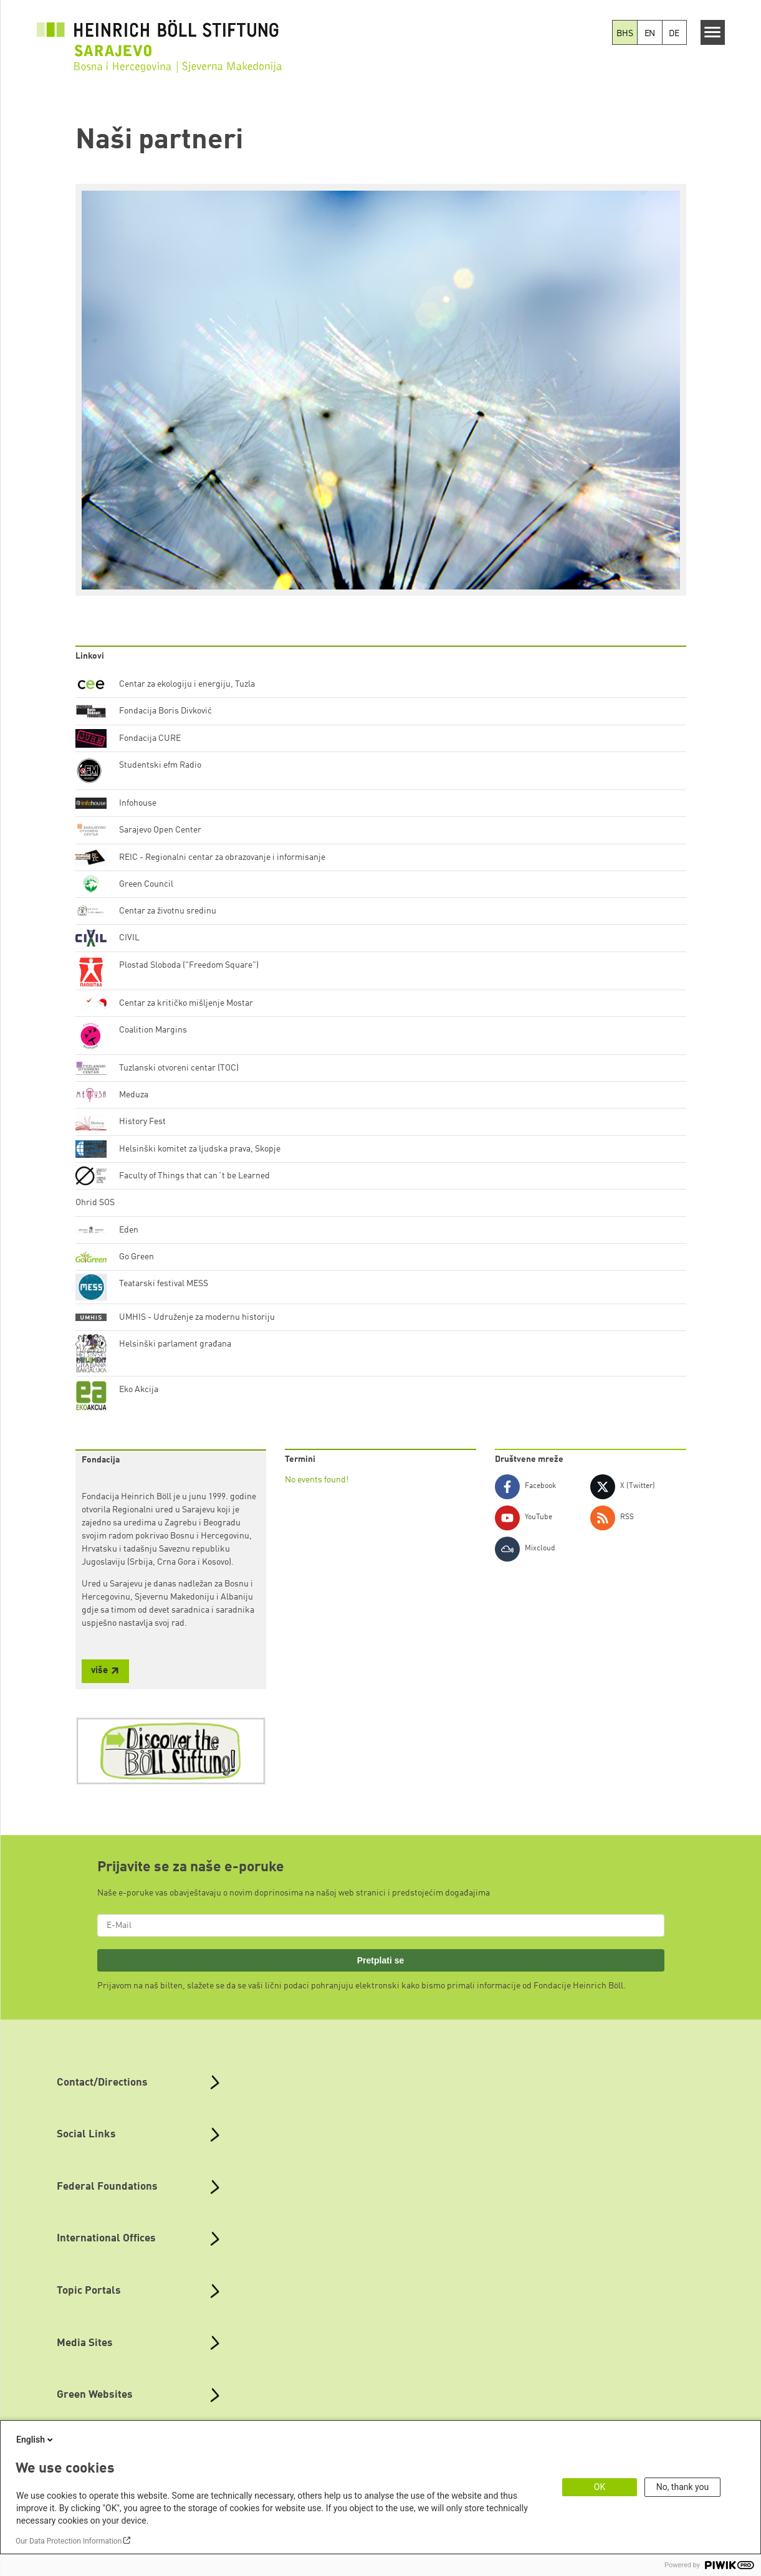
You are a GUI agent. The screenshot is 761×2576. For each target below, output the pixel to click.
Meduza (133, 1094)
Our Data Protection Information (69, 2541)
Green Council (146, 884)
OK (599, 2487)
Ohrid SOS (95, 1202)
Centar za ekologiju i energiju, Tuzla (187, 684)
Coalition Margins (153, 1030)
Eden (128, 1230)
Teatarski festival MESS (163, 1283)
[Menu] (713, 32)
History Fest (142, 1121)
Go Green (136, 1256)
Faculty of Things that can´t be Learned (194, 1175)
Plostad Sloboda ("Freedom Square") (189, 965)
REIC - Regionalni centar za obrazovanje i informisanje (222, 857)
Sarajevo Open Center (160, 830)
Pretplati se (380, 1960)
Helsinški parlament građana (175, 1344)
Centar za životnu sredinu (167, 911)
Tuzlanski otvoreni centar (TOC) (179, 1068)
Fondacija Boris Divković (165, 711)
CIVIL (129, 937)
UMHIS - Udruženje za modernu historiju (197, 1317)
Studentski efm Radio (160, 765)
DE (674, 33)
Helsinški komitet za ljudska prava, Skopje (199, 1149)
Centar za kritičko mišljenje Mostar (186, 1003)
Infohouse (137, 803)
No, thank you (682, 2487)
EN (650, 33)
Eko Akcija (138, 1389)
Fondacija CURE (150, 738)
